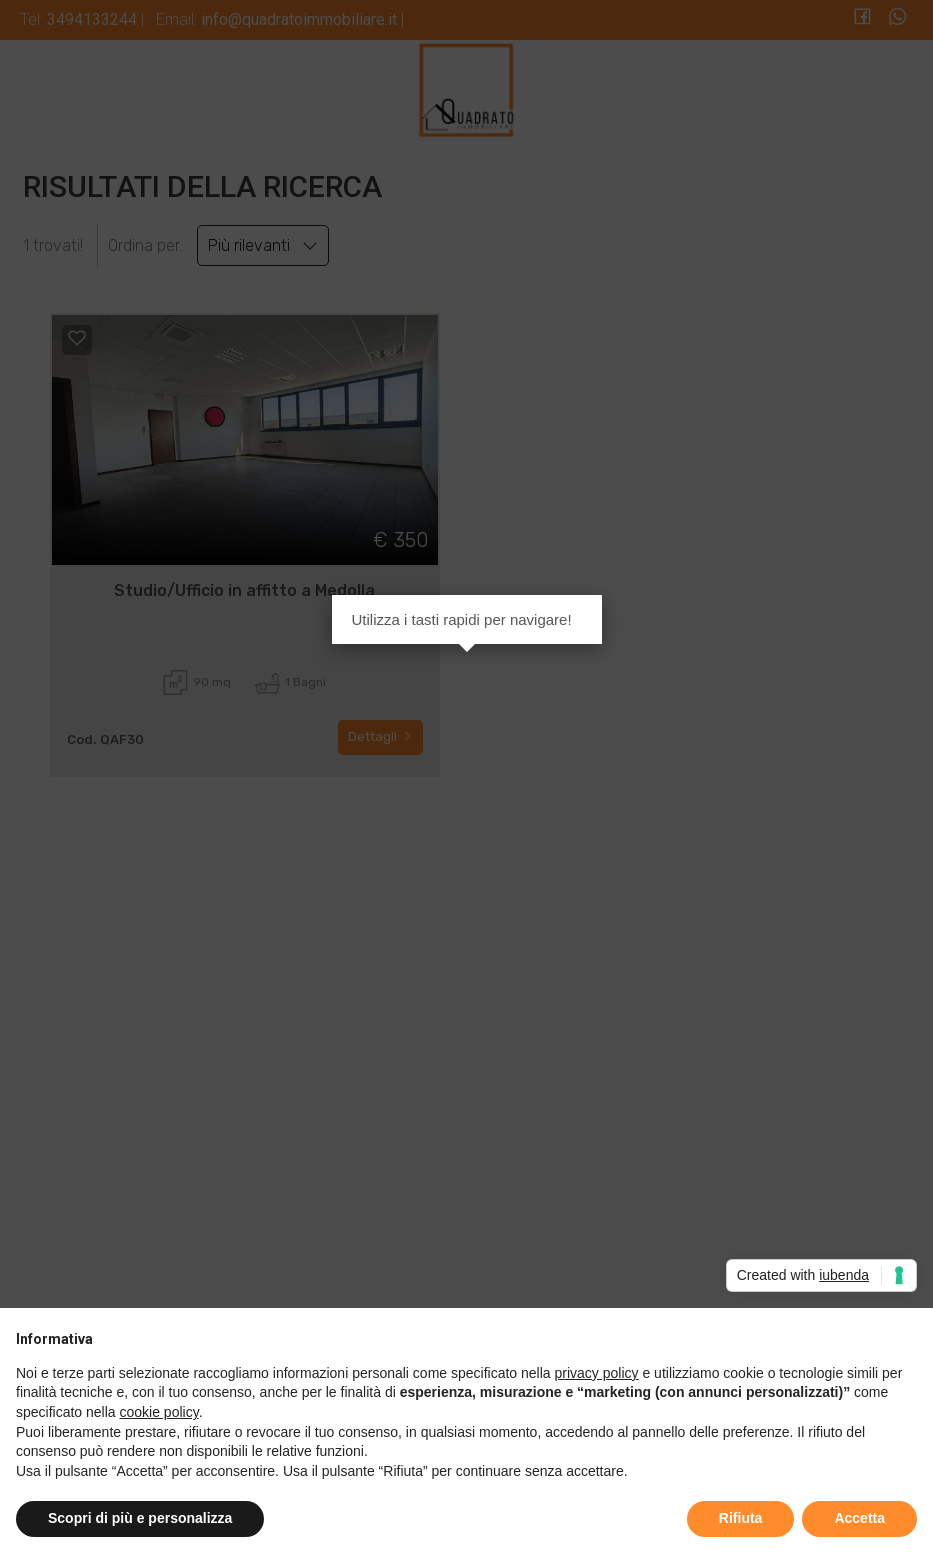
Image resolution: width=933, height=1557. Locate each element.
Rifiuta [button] (741, 1518)
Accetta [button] (859, 1518)
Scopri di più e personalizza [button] (140, 1518)
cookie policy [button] (159, 1412)
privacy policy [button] (597, 1373)
